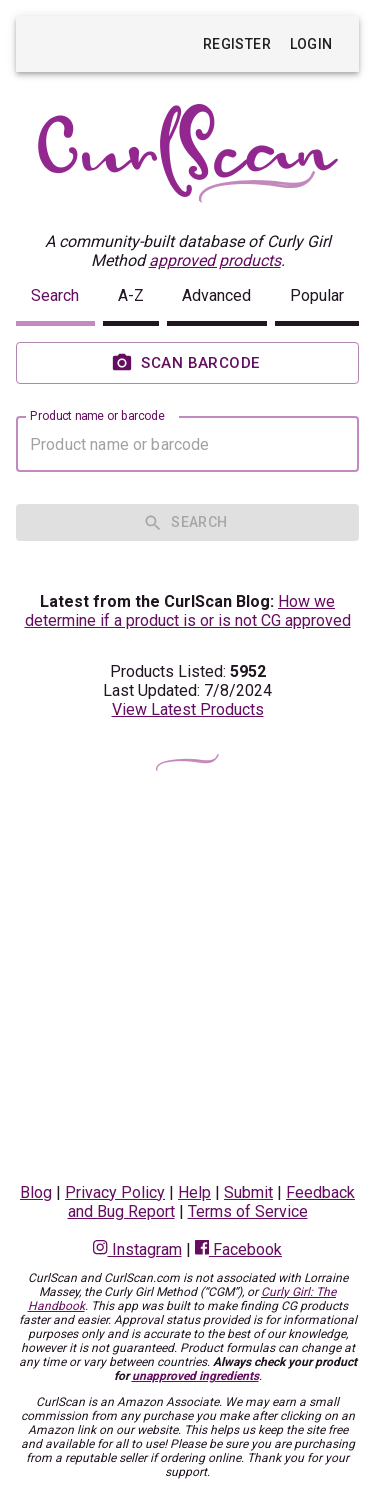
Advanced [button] (216, 295)
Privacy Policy (115, 1192)
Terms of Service (248, 1211)
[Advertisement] (187, 976)
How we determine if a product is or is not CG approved (188, 611)
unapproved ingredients (195, 1376)
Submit (248, 1192)
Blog (36, 1192)
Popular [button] (317, 295)
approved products (215, 260)
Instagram (137, 1249)
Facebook (238, 1249)
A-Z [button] (131, 295)
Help (194, 1192)
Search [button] (55, 295)
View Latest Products (188, 709)
